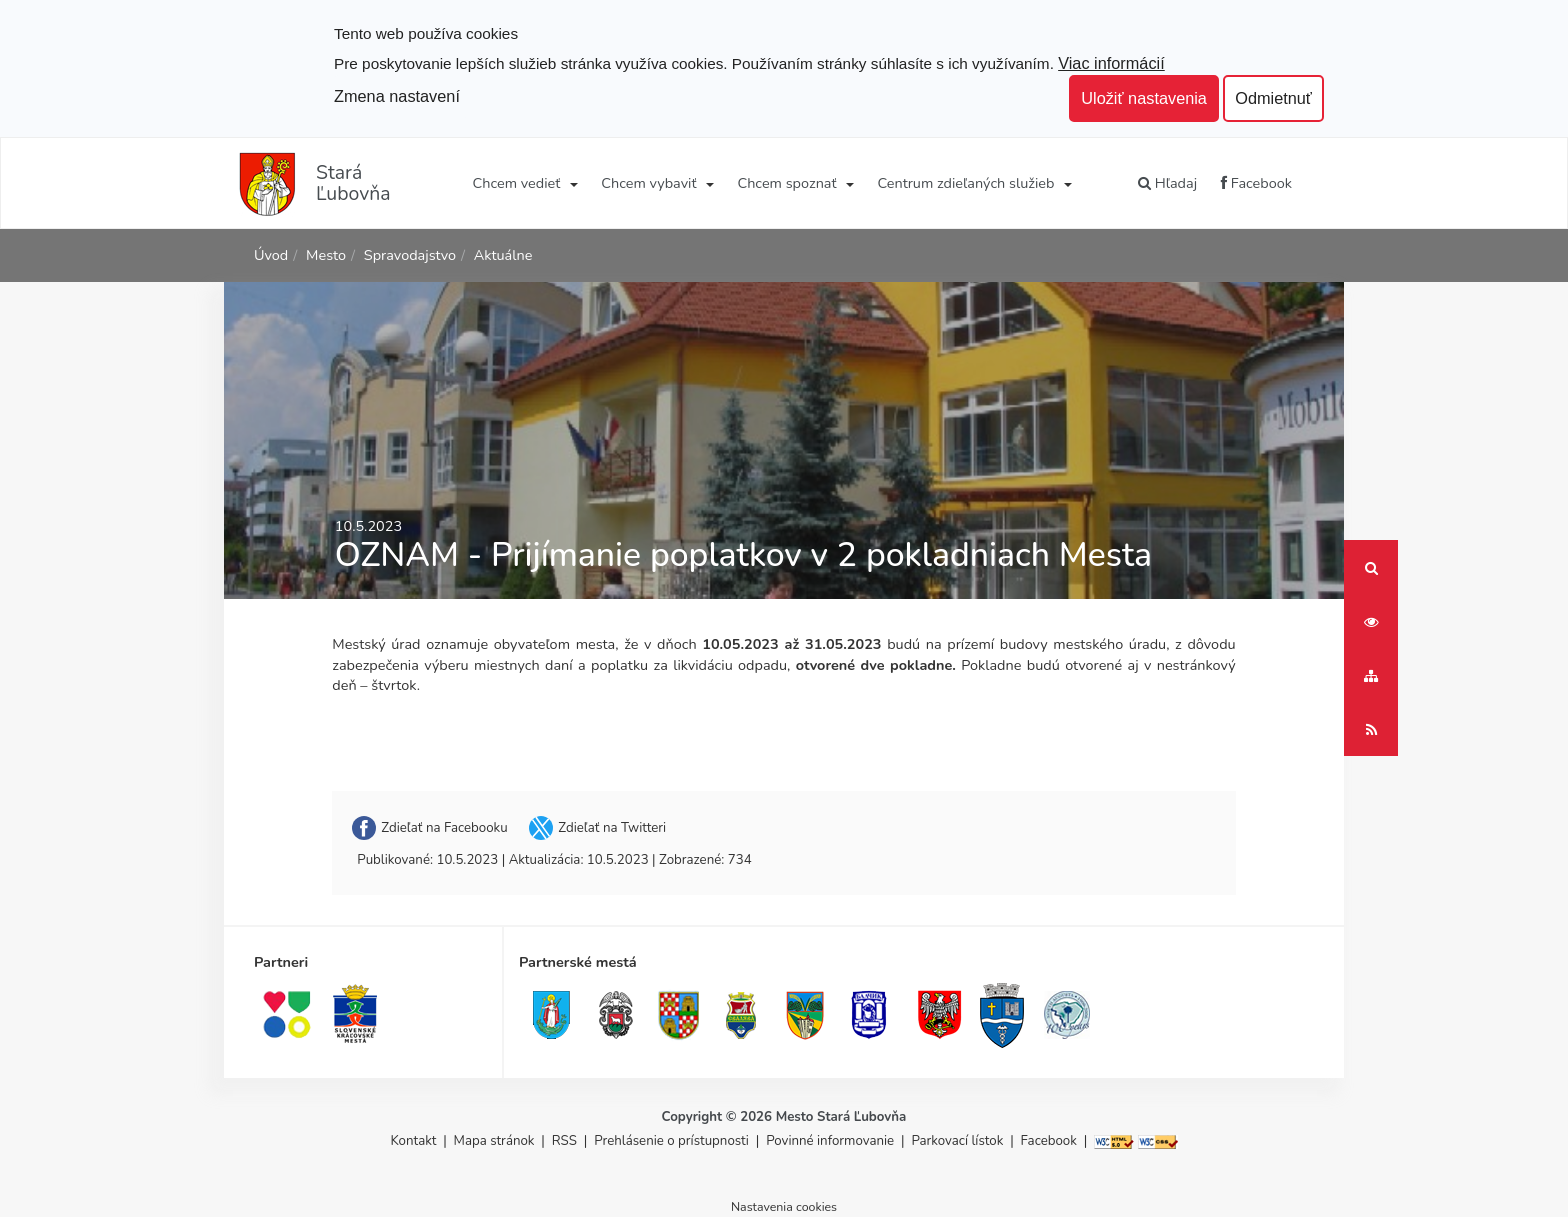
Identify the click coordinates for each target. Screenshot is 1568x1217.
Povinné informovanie (830, 1141)
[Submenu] (572, 183)
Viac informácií (1111, 63)
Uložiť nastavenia (1144, 98)
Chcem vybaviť (648, 183)
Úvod (271, 255)
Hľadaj (1167, 183)
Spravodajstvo (410, 255)
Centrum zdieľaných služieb (966, 183)
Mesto (326, 255)
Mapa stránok (494, 1141)
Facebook (1256, 183)
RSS (566, 1141)
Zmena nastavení (397, 96)
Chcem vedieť (517, 183)
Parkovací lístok (957, 1141)
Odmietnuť (1273, 98)
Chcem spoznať (786, 183)
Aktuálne (503, 255)
